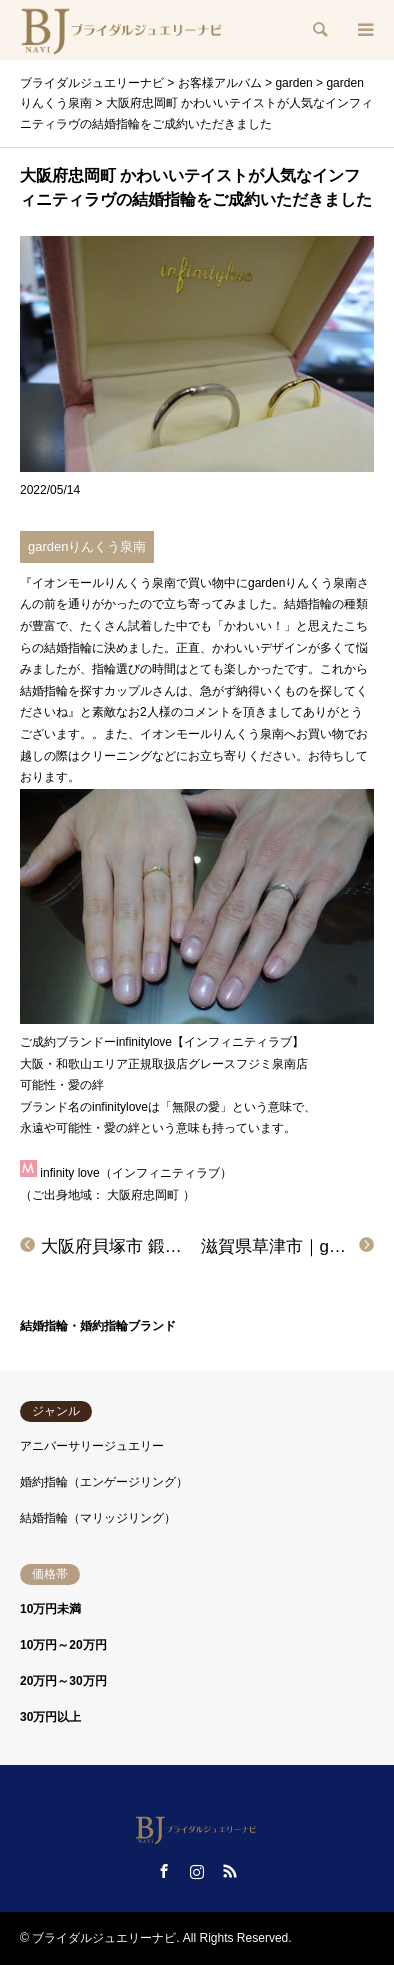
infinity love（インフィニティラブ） (135, 1173)
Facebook (164, 1871)
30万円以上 (50, 1717)
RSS (230, 1871)
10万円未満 (50, 1609)
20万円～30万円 (63, 1681)
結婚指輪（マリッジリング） (98, 1518)
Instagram (197, 1871)
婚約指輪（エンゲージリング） (104, 1482)
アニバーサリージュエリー (92, 1446)
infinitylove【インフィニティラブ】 (210, 1042)
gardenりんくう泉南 (87, 546)
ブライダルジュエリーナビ (104, 1938)
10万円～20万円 (63, 1645)
